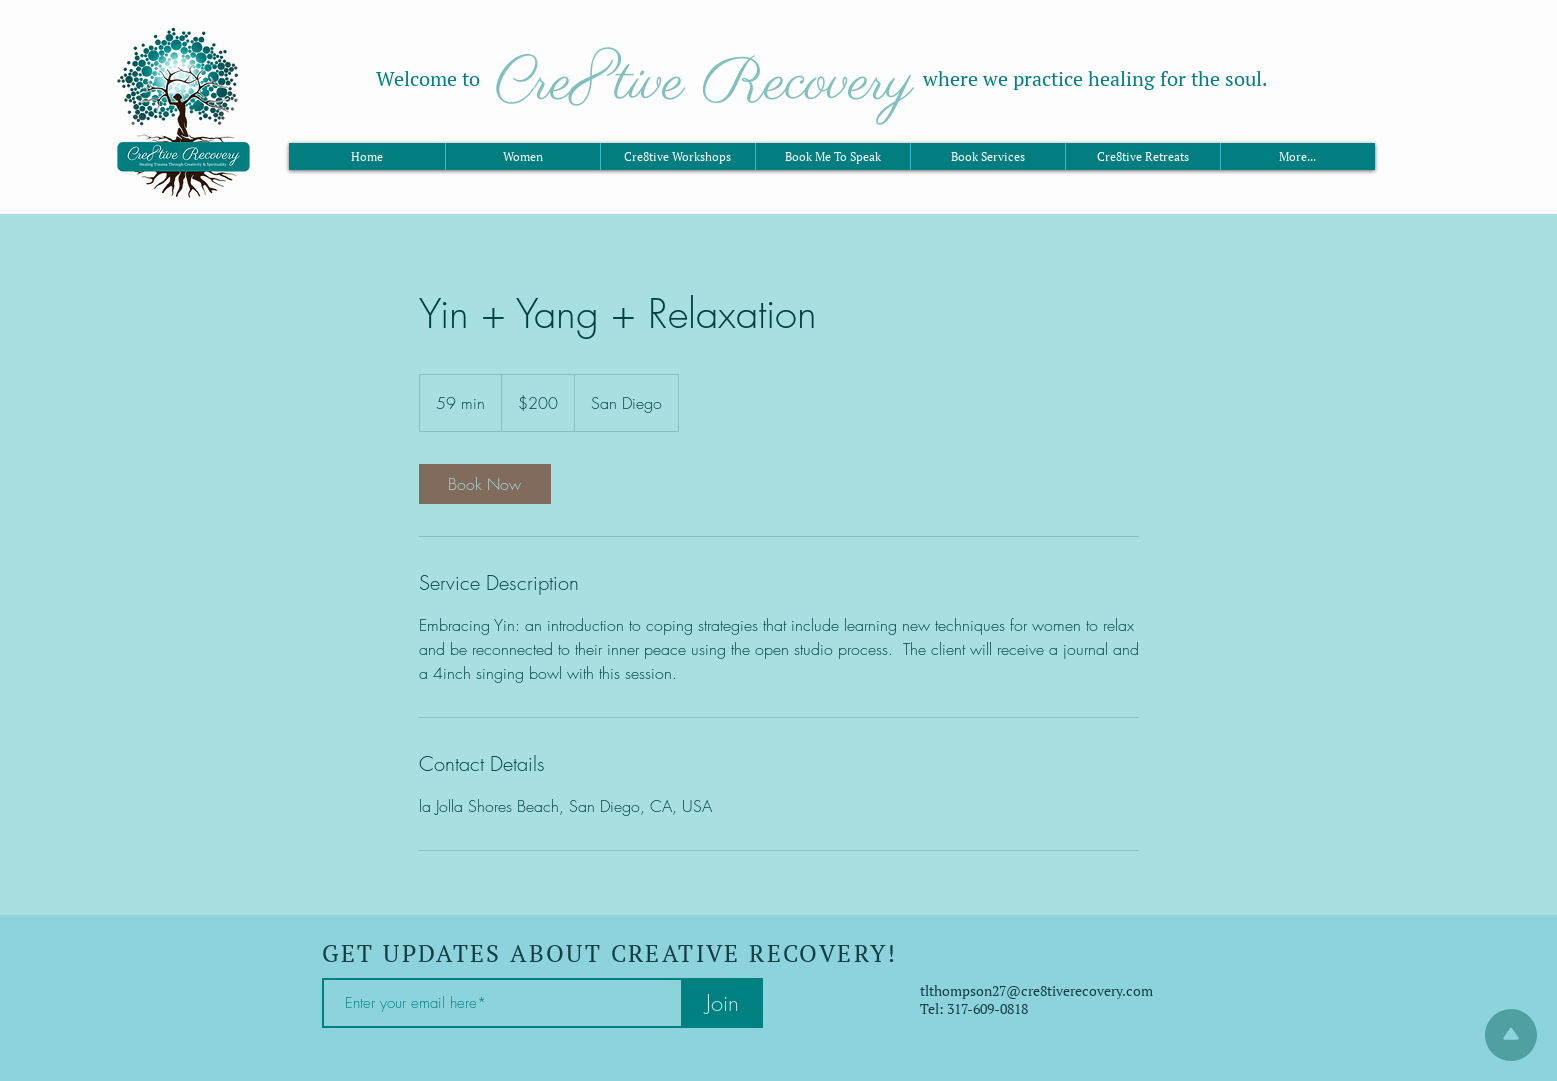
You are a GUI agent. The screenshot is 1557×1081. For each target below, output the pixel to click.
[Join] (723, 1003)
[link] (485, 484)
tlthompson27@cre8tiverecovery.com (1036, 990)
